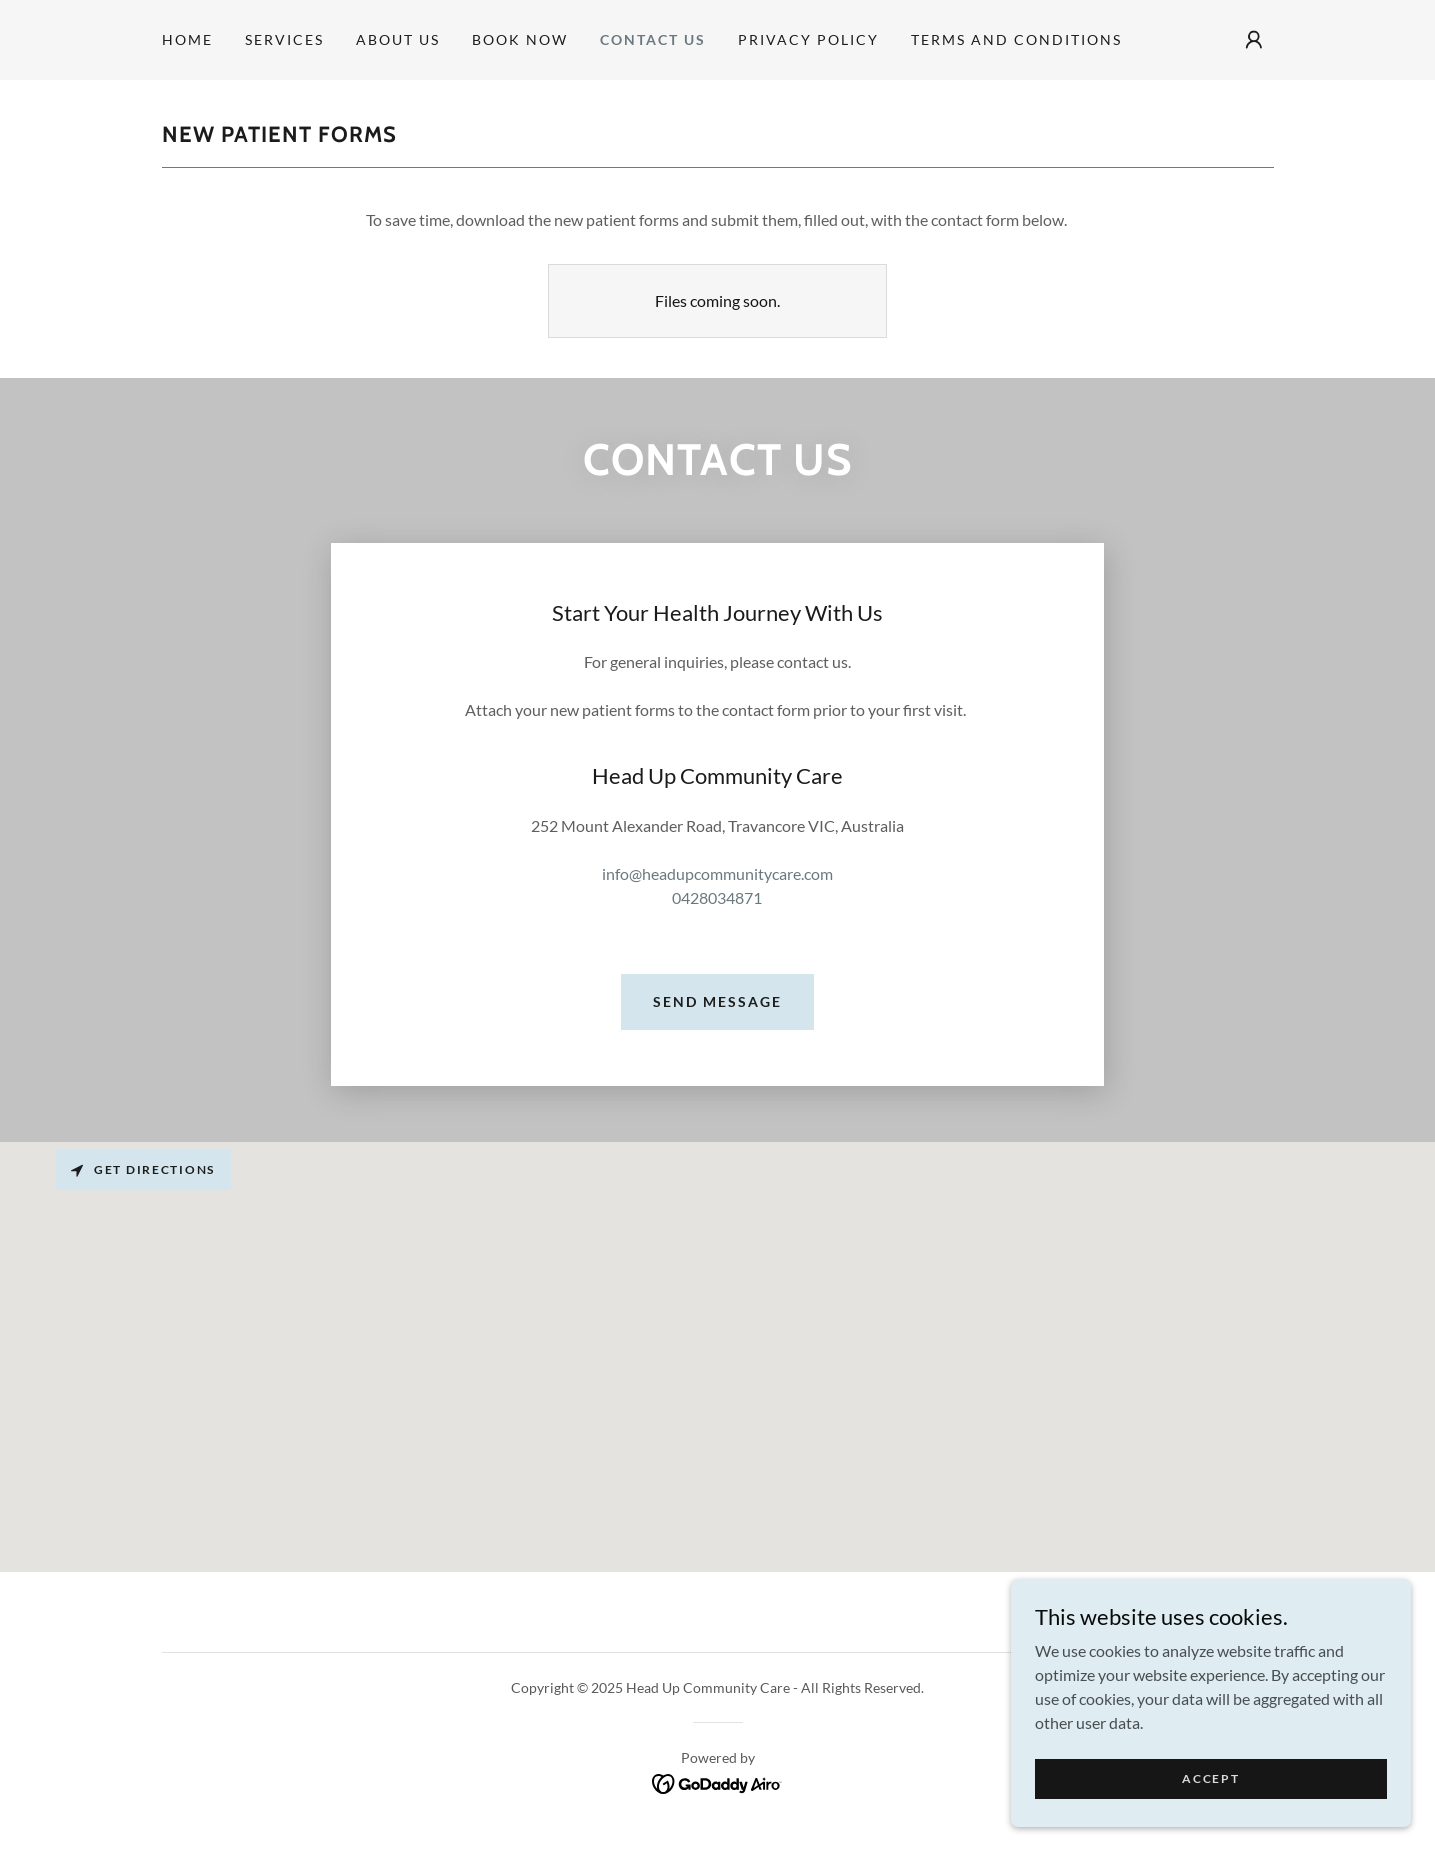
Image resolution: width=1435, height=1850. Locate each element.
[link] (717, 1781)
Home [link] (187, 39)
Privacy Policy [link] (808, 39)
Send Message (717, 1001)
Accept (1210, 1778)
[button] (1254, 40)
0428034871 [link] (717, 897)
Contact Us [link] (653, 39)
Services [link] (284, 39)
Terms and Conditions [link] (1016, 39)
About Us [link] (398, 39)
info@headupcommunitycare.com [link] (717, 873)
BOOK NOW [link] (520, 39)
